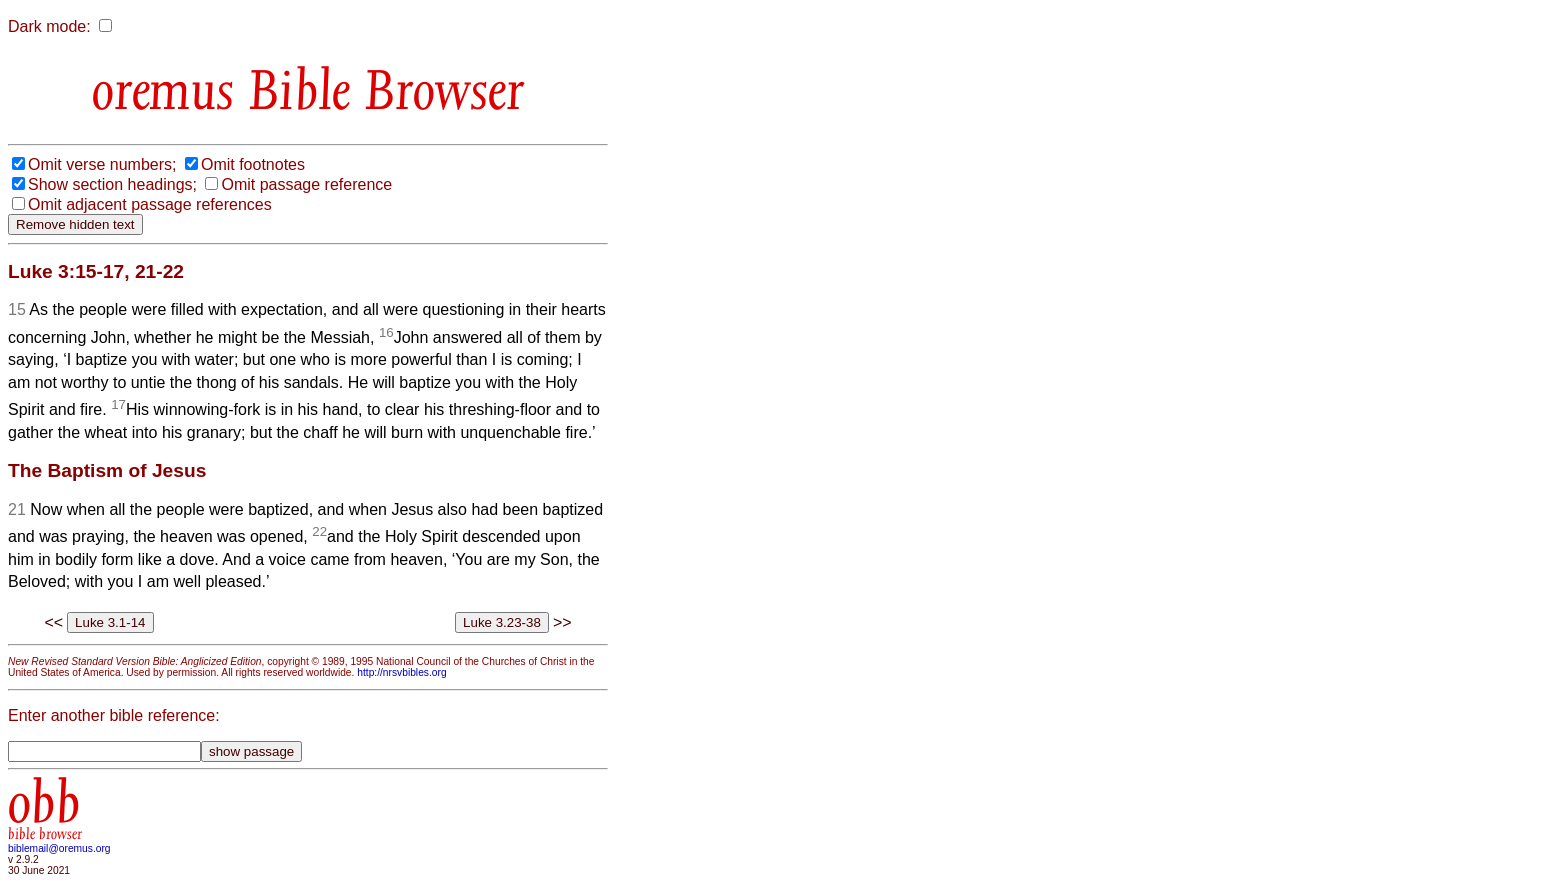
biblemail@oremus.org (59, 848)
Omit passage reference (306, 184)
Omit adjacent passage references (150, 204)
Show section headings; (112, 184)
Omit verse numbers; (102, 164)
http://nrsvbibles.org (401, 672)
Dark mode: (49, 26)
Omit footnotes (253, 164)
